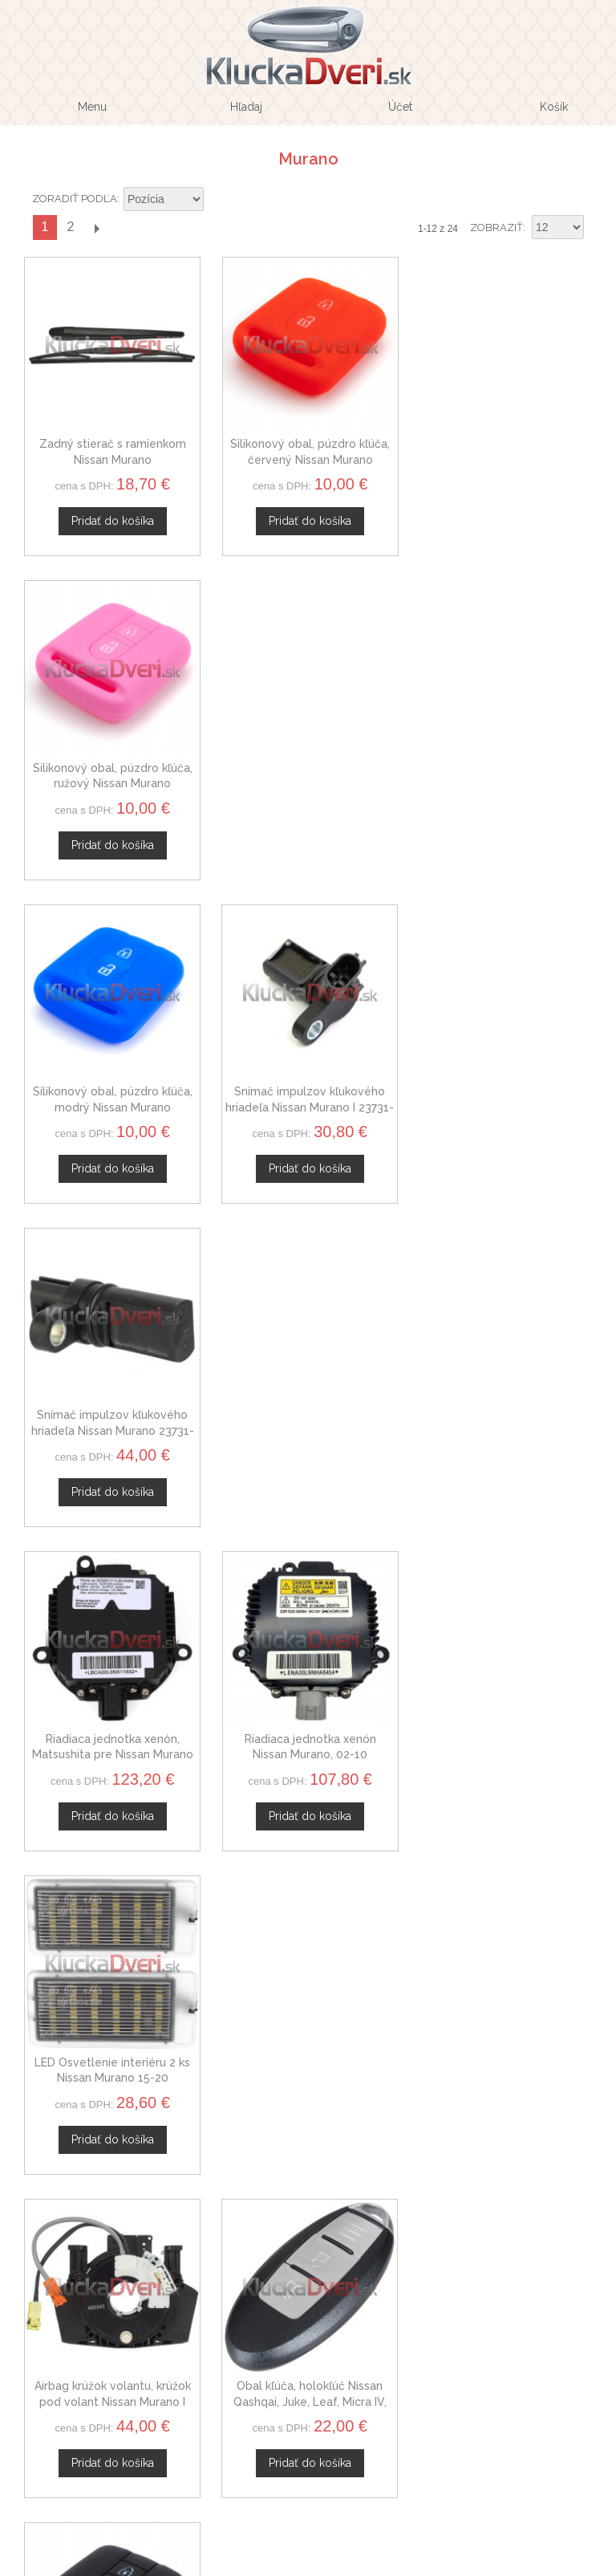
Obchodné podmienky (302, 2237)
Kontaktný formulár (302, 2081)
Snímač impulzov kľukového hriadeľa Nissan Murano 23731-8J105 (504, 780)
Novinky (302, 2137)
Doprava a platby (302, 2275)
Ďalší (96, 227)
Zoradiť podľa (74, 199)
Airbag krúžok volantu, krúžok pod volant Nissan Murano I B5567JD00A (112, 1425)
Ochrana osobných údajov (302, 2256)
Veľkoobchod (302, 2100)
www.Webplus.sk (352, 2565)
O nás (302, 2062)
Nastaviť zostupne (218, 200)
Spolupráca (302, 2119)
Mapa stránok (302, 2294)
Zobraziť (496, 227)
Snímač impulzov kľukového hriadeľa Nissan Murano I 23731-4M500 (308, 780)
